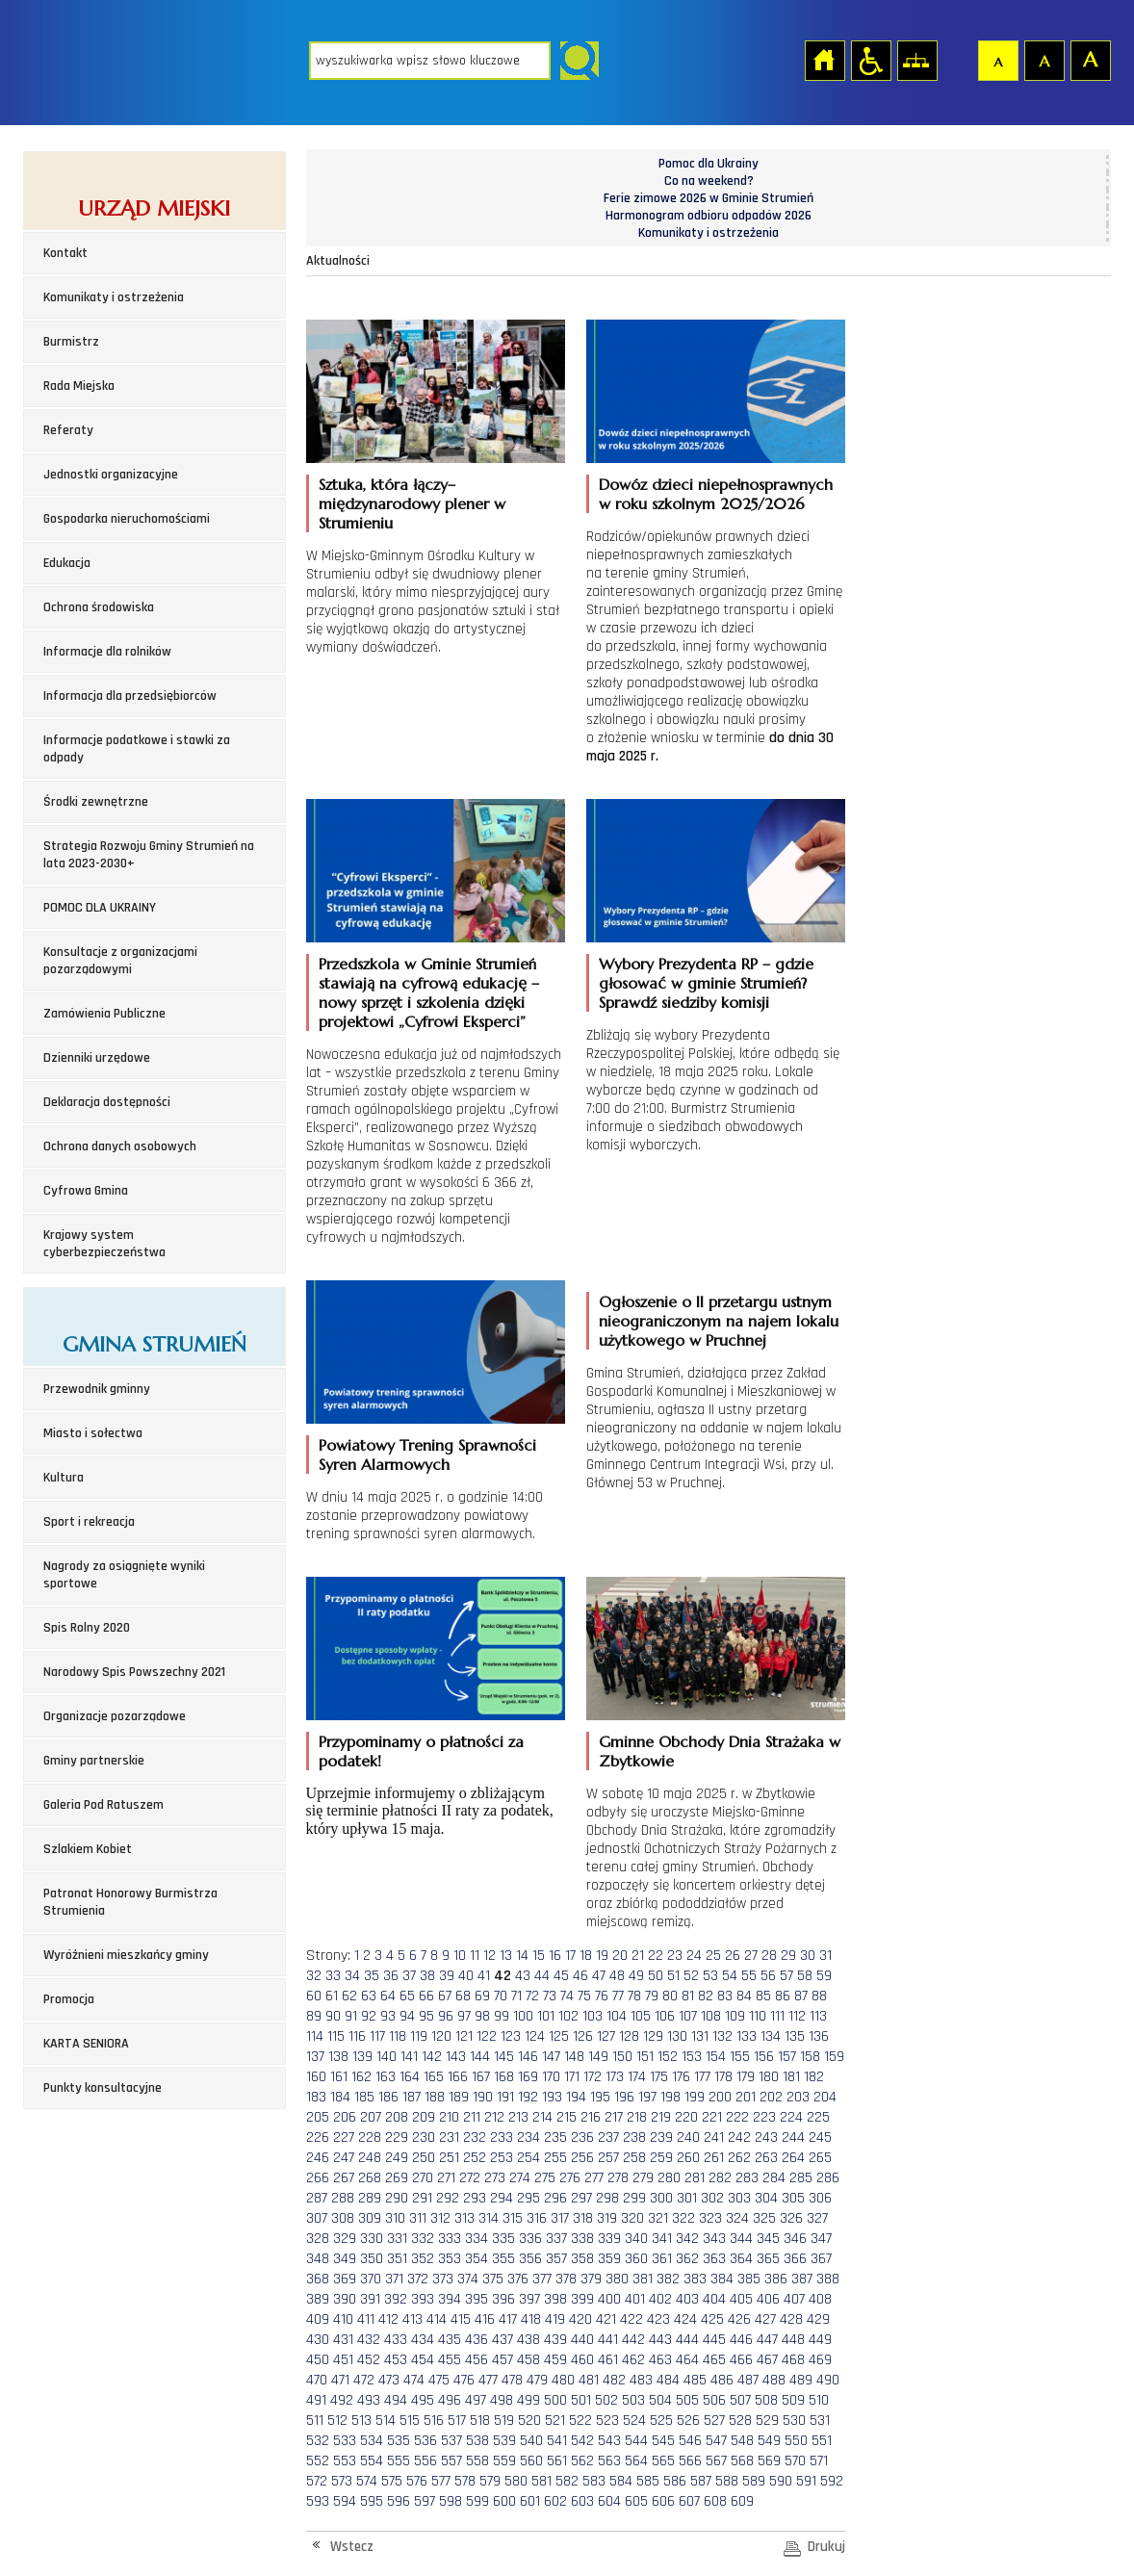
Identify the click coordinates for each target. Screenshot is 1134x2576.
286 (827, 2178)
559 (504, 2461)
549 (769, 2441)
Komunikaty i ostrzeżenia (113, 297)
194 (576, 2097)
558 (477, 2461)
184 (340, 2097)
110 (757, 2016)
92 (368, 2016)
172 (592, 2077)
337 (556, 2238)
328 (317, 2238)
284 (774, 2178)
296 (555, 2198)
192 (528, 2097)
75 (584, 1996)
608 (715, 2501)
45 (561, 1976)
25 (713, 1955)
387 (801, 2279)
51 (673, 1976)
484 (668, 2380)
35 (371, 1976)
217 (614, 2117)
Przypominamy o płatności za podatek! (421, 1751)
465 (714, 2360)
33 (333, 1976)
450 (317, 2360)
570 (795, 2461)
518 (480, 2420)
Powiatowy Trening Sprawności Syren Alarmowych (427, 1454)
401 (635, 2299)
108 (711, 2016)
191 (505, 2097)
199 (694, 2097)
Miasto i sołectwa (92, 1433)
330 (371, 2238)
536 (425, 2441)
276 (569, 2178)
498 (501, 2400)
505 (687, 2400)
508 (766, 2400)
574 (366, 2481)
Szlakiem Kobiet (87, 1849)
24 (694, 1955)
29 (788, 1955)
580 (516, 2481)
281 (694, 2178)
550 (796, 2441)
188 (435, 2097)
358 (582, 2259)
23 (675, 1955)
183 (316, 2097)
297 (581, 2198)
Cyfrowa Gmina (85, 1190)
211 (471, 2117)
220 (686, 2117)
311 (417, 2218)
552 (317, 2461)
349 (344, 2259)
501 (581, 2400)
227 (343, 2137)
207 (370, 2117)
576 (416, 2481)
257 (608, 2158)
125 (559, 2036)
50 (655, 1976)
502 (606, 2400)
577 (441, 2481)
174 (637, 2077)
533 (344, 2441)
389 (317, 2299)
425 (712, 2319)
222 (737, 2117)
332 (422, 2238)
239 (661, 2137)
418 (531, 2319)
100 (523, 2016)
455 (449, 2360)
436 (476, 2340)
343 (714, 2238)
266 (317, 2178)
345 (768, 2238)
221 (712, 2117)
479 (537, 2380)
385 (748, 2279)
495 (422, 2400)
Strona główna (824, 60)
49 (636, 1976)
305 (793, 2198)
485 (695, 2380)
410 (343, 2319)
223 (764, 2117)
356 (530, 2259)
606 (663, 2501)
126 (583, 2036)
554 (371, 2461)
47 (599, 1976)
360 (636, 2259)
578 (465, 2481)
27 (751, 1955)
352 (422, 2259)
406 (768, 2299)
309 (369, 2218)
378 (566, 2279)
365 (768, 2259)
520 (529, 2420)
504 (660, 2400)
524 (634, 2420)
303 (739, 2198)
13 (506, 1955)
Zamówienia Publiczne (104, 1013)
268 (369, 2178)
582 (567, 2481)
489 (800, 2380)
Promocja (68, 1999)
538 (477, 2441)
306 (820, 2198)
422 (631, 2319)
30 (807, 1955)
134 (770, 2036)
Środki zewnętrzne (95, 802)
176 (681, 2077)
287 (316, 2198)
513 (361, 2420)
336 (530, 2238)
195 (600, 2097)
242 (739, 2137)
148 (574, 2057)
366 (795, 2259)
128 (629, 2036)
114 (314, 2036)
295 (528, 2198)
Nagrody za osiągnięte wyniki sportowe (124, 1575)
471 (340, 2380)
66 (426, 1996)
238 (634, 2137)
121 (464, 2036)
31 (825, 1955)
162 (361, 2077)
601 (530, 2501)
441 (608, 2340)
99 (501, 2016)
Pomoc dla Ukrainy (708, 163)
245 (820, 2137)
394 (449, 2299)
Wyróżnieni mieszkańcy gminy (126, 1955)
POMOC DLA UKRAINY (99, 907)
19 (602, 1955)
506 (714, 2400)
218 (637, 2117)
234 (528, 2137)
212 (494, 2117)
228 (369, 2137)
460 (582, 2360)
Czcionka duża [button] (1090, 60)
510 (819, 2400)
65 (407, 1996)
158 (810, 2057)
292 (447, 2198)
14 (522, 1955)
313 (464, 2218)
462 (633, 2360)
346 (795, 2238)
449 (820, 2340)
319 (607, 2218)
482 (614, 2380)
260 (688, 2158)
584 (620, 2481)
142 (432, 2057)
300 (661, 2198)
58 (804, 1976)
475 (439, 2380)
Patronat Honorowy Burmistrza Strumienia (130, 1902)
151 (645, 2057)
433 (395, 2340)
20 (620, 1955)
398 (555, 2299)
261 (714, 2158)
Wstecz (352, 2546)
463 (660, 2360)
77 (618, 1996)
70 (500, 1996)
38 (427, 1976)
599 (477, 2501)
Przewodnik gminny (96, 1389)
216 (590, 2117)
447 (767, 2340)
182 (814, 2077)
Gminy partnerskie (93, 1760)
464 (687, 2360)
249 (396, 2158)
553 (344, 2461)
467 (767, 2360)
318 (583, 2218)
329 (344, 2238)
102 (568, 2016)
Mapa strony (916, 60)
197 (647, 2097)
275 (544, 2178)
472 (363, 2380)
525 (661, 2420)
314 (488, 2218)
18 (586, 1955)
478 (512, 2380)
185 (364, 2097)
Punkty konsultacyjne (102, 2088)
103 (592, 2016)
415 (461, 2319)
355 (503, 2259)
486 (722, 2380)
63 (368, 1996)
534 (371, 2441)
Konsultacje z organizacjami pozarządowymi (120, 960)
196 (624, 2097)
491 (316, 2400)
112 (797, 2016)
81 (688, 1996)
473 (388, 2380)
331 (397, 2238)
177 (702, 2077)
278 (618, 2178)
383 (695, 2279)
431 (343, 2340)
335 (503, 2238)
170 (551, 2077)
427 (765, 2319)
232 (474, 2137)
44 (542, 1976)
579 (490, 2481)
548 (742, 2441)
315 (513, 2218)
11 (474, 1955)
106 (665, 2016)
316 (537, 2218)
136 (819, 2036)
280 (669, 2178)
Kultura (63, 1477)
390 (344, 2299)
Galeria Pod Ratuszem (103, 1805)
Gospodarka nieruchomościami (126, 519)
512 (337, 2420)
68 (463, 1996)
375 (492, 2279)
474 (414, 2380)
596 (398, 2501)
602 (555, 2501)
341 (662, 2238)
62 (349, 1996)
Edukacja (66, 563)
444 (687, 2340)
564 (636, 2461)
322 (683, 2218)
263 (766, 2158)
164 (409, 2077)
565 (663, 2461)
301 (687, 2198)
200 (720, 2097)
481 (589, 2380)
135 (795, 2036)
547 (716, 2441)
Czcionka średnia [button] (1043, 60)
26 (732, 1955)
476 (464, 2380)
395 (476, 2299)
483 (641, 2380)
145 (504, 2057)
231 (449, 2137)
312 (440, 2218)
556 (425, 2461)
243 (766, 2137)
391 (370, 2299)
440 (582, 2340)
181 (791, 2077)
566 (690, 2461)
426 (739, 2319)
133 (746, 2036)
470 (316, 2380)
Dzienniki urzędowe (96, 1058)
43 (522, 1976)
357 (556, 2259)
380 (617, 2279)
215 (566, 2117)
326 (791, 2218)
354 (476, 2259)
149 (598, 2057)
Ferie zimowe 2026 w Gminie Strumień (708, 198)
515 (409, 2420)
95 (426, 2016)
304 (766, 2198)
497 (475, 2400)
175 (659, 2077)
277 (594, 2178)
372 (417, 2279)
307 (316, 2218)
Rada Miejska (79, 386)
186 (388, 2097)
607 (689, 2501)
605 (636, 2501)
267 (343, 2178)
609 (742, 2501)
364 (741, 2259)
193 (552, 2097)
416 (485, 2319)
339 (609, 2238)
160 (316, 2077)
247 (343, 2158)
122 (487, 2036)
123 (511, 2036)
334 (476, 2238)
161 (339, 2077)
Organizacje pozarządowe (114, 1716)
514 (385, 2420)
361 (662, 2259)
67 (444, 1996)
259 (661, 2158)
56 (768, 1976)
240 (688, 2137)
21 (637, 1955)
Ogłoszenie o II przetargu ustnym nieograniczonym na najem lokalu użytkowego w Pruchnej (718, 1321)
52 (691, 1976)
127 (606, 2036)
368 (317, 2279)
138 (338, 2057)
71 (516, 1996)
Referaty (68, 430)
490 (827, 2380)
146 (528, 2057)
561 (557, 2461)
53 (710, 1976)
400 (609, 2299)
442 (633, 2340)
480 (563, 2380)
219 (661, 2117)
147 (551, 2057)
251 (449, 2158)
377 (542, 2279)
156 (764, 2057)
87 (801, 1996)
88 (819, 1996)
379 (591, 2279)
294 (501, 2198)
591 (806, 2481)
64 (388, 1996)
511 (314, 2420)
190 (483, 2097)
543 (609, 2441)
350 (371, 2259)
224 (791, 2117)
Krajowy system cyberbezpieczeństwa (104, 1243)
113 (818, 2016)
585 (647, 2481)
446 (741, 2340)
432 (368, 2340)
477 (488, 2380)
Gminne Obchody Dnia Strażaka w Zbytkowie (719, 1751)
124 (535, 2036)
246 (317, 2158)
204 (825, 2097)
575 (391, 2481)
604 (609, 2501)
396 (503, 2299)
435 (449, 2340)
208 (396, 2117)
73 (549, 1996)
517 (457, 2420)
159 (834, 2057)
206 (344, 2117)
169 (528, 2077)
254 (528, 2158)
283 (747, 2178)
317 (560, 2218)
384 (722, 2279)
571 (819, 2461)
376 (517, 2279)
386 (775, 2279)
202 (771, 2097)
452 (368, 2360)
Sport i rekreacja (89, 1522)
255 (555, 2158)
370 (370, 2279)
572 (316, 2481)
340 (636, 2238)
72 (532, 1996)
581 (541, 2481)
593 (317, 2501)
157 (787, 2057)
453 (395, 2360)
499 (528, 2400)
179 (745, 2077)
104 (616, 2016)
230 (423, 2137)
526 (688, 2420)
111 (777, 2016)
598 (450, 2501)
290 (396, 2198)
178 (723, 2077)
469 (820, 2360)
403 (687, 2299)
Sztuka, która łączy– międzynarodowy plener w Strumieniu (412, 503)
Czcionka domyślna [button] (997, 60)
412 (388, 2319)
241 (714, 2137)
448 (793, 2340)
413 (412, 2319)
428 (791, 2319)
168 (504, 2077)
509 (793, 2400)
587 (700, 2481)
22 (655, 1955)
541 (557, 2441)
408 (820, 2299)
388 (827, 2279)
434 (422, 2340)
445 (714, 2340)
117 (377, 2036)
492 (341, 2400)
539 (504, 2441)
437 (502, 2340)
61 (331, 1996)
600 (504, 2501)
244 (793, 2137)
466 (741, 2360)
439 (555, 2340)
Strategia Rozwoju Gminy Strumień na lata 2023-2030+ (148, 854)
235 (555, 2137)
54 (729, 1976)
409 (317, 2319)
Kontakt (65, 253)
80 (670, 1996)
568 (742, 2461)
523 (607, 2420)
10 (459, 1955)
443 (660, 2340)
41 (483, 1976)
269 (396, 2178)
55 (749, 1976)
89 (314, 2016)
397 (529, 2299)
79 (651, 1996)
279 (643, 2178)
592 (831, 2481)
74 (567, 1996)
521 (555, 2420)
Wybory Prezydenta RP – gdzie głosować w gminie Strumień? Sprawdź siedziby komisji (706, 983)
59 (824, 1976)
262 (739, 2158)
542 (582, 2441)
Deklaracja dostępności (106, 1102)
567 (716, 2461)
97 (464, 2016)
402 (660, 2299)
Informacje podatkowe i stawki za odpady (136, 749)
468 (793, 2360)
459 (555, 2360)
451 (343, 2360)
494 (395, 2400)
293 (474, 2198)
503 (633, 2400)
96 (445, 2016)
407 (794, 2299)
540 (531, 2441)
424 (685, 2319)
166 (458, 2077)
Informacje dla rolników (107, 651)
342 (687, 2238)
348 (317, 2259)
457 (502, 2360)
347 (821, 2238)
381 (642, 2279)
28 (769, 1955)
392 (395, 2299)
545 (663, 2441)
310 (395, 2218)
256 (582, 2158)
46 (580, 1976)
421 (606, 2319)
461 (608, 2360)
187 (411, 2097)
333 (449, 2238)
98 (482, 2016)
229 (396, 2137)
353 (449, 2259)
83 (725, 1996)
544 (636, 2441)
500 (555, 2400)
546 (690, 2441)
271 (446, 2178)
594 (344, 2501)
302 (712, 2198)
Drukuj (826, 2546)
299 (634, 2198)
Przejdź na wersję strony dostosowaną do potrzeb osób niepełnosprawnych (870, 60)
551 (822, 2441)
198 (670, 2097)
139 (362, 2057)
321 (658, 2218)
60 (314, 1996)
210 (449, 2117)
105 (641, 2016)
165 (434, 2077)
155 (740, 2057)
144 (480, 2057)
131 (700, 2036)
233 (501, 2137)
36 (391, 1976)
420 (580, 2319)
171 (572, 2077)
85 (763, 1996)
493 (368, 2400)
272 (469, 2178)
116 (357, 2036)
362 (687, 2259)
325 (764, 2218)
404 (714, 2299)
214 (542, 2117)
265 (820, 2158)
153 (692, 2057)
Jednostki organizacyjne (110, 474)
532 (317, 2441)
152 (667, 2057)
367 (821, 2259)
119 (418, 2036)
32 (314, 1976)
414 (436, 2319)
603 (582, 2501)
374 (467, 2279)
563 (609, 2461)
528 (740, 2420)
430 (317, 2340)
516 (434, 2420)
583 (594, 2481)
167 (481, 2077)
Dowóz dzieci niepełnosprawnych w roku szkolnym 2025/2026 (716, 494)
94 (407, 2016)
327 (817, 2218)
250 (423, 2158)
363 (714, 2259)
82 (705, 1996)
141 (409, 2057)
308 (342, 2218)
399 (582, 2299)
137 (315, 2057)
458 (528, 2360)
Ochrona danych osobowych (119, 1146)
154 (716, 2057)
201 (745, 2097)
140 (386, 2057)
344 (741, 2238)
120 (441, 2036)
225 (818, 2117)
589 (753, 2481)
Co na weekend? (709, 181)
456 (476, 2360)
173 (615, 2077)
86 (782, 1996)
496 (449, 2400)
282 (720, 2178)
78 (634, 1996)
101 (545, 2016)
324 (737, 2218)
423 (658, 2319)
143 (456, 2057)
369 (344, 2279)
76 (601, 1996)
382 (668, 2279)
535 (398, 2441)
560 (531, 2461)
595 (371, 2501)
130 (677, 2036)
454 (422, 2360)
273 (494, 2178)
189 (459, 2097)
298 (607, 2198)
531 (820, 2420)
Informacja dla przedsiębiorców (130, 696)
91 (351, 2016)
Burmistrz (71, 341)
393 (422, 2299)
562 (582, 2461)
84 (744, 1996)
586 (674, 2481)
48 (617, 1976)
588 (726, 2481)
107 (688, 2016)
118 (397, 2036)
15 (538, 1955)
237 (608, 2137)
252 (474, 2158)
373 (442, 2279)
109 (735, 2016)
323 (710, 2218)
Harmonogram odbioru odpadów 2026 (709, 215)
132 (722, 2036)
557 (451, 2461)
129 (653, 2036)
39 (446, 1976)
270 (422, 2178)
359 (609, 2259)
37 (409, 1976)
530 (794, 2420)
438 (528, 2340)
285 (800, 2178)
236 (582, 2137)
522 (580, 2420)
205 (317, 2117)
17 (570, 1955)
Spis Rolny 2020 (86, 1627)
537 (451, 2441)
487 (748, 2380)
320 (632, 2218)
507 (740, 2400)
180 (769, 2077)
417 (508, 2319)
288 (342, 2198)
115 (336, 2036)
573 (341, 2481)
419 (555, 2319)
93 (388, 2016)
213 (518, 2117)
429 (818, 2319)
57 (786, 1976)
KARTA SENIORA (86, 2043)
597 (424, 2501)
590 (780, 2481)
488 (774, 2380)
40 (466, 1976)
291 (422, 2198)
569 (769, 2461)
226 (317, 2137)
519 (504, 2420)
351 (397, 2259)
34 (352, 1976)
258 (634, 2158)
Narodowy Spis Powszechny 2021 (134, 1672)
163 (385, 2077)
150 (622, 2057)
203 (798, 2097)
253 (501, 2158)
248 (369, 2158)
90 (333, 2016)
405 (741, 2299)
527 (714, 2420)
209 (423, 2117)
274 (519, 2178)
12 (489, 1955)
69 (482, 1996)
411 (365, 2319)
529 (767, 2420)
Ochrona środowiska (98, 607)
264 (793, 2158)
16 (555, 1955)
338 (582, 2238)
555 (398, 2461)
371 (394, 2279)
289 (369, 2198)
